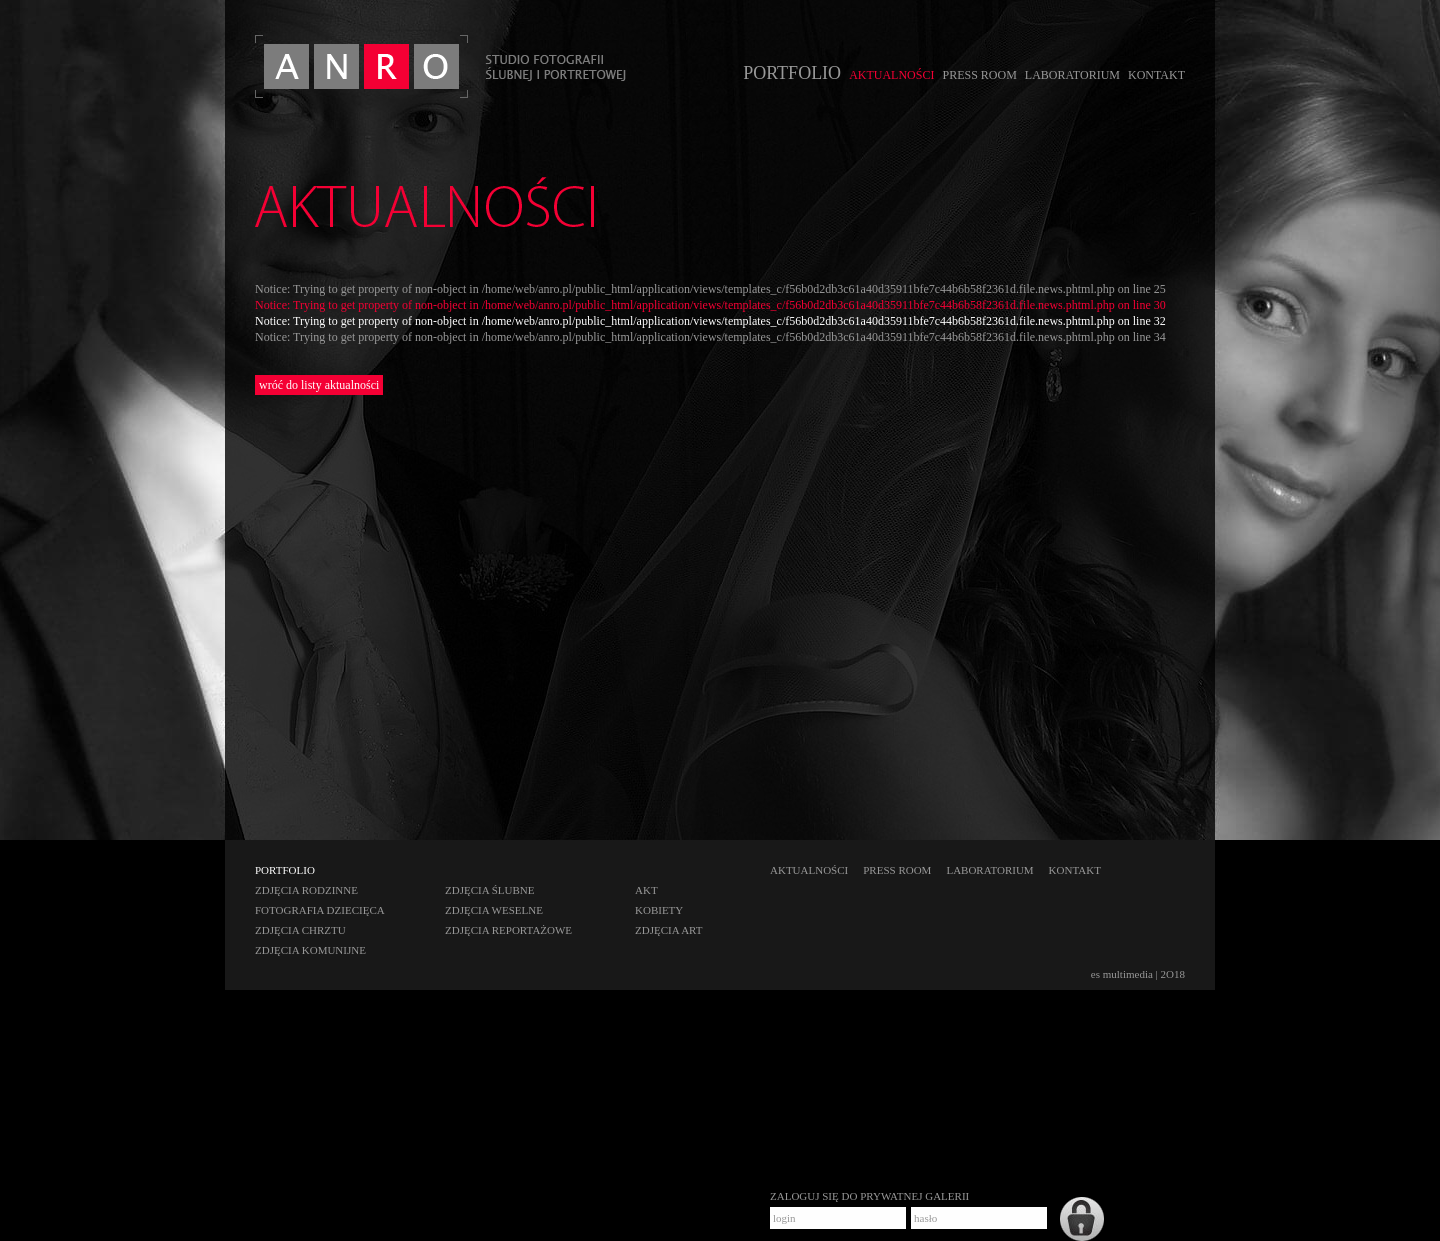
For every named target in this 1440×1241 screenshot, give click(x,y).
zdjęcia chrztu (300, 930)
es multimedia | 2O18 (1138, 974)
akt (646, 890)
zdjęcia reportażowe (508, 930)
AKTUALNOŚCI (891, 75)
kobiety (659, 910)
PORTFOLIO (792, 73)
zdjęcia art (668, 930)
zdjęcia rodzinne (306, 890)
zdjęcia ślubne (490, 890)
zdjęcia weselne (494, 910)
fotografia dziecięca (320, 910)
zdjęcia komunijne (310, 950)
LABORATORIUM (1072, 75)
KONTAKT (1156, 75)
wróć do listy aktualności (319, 385)
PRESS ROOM (979, 75)
